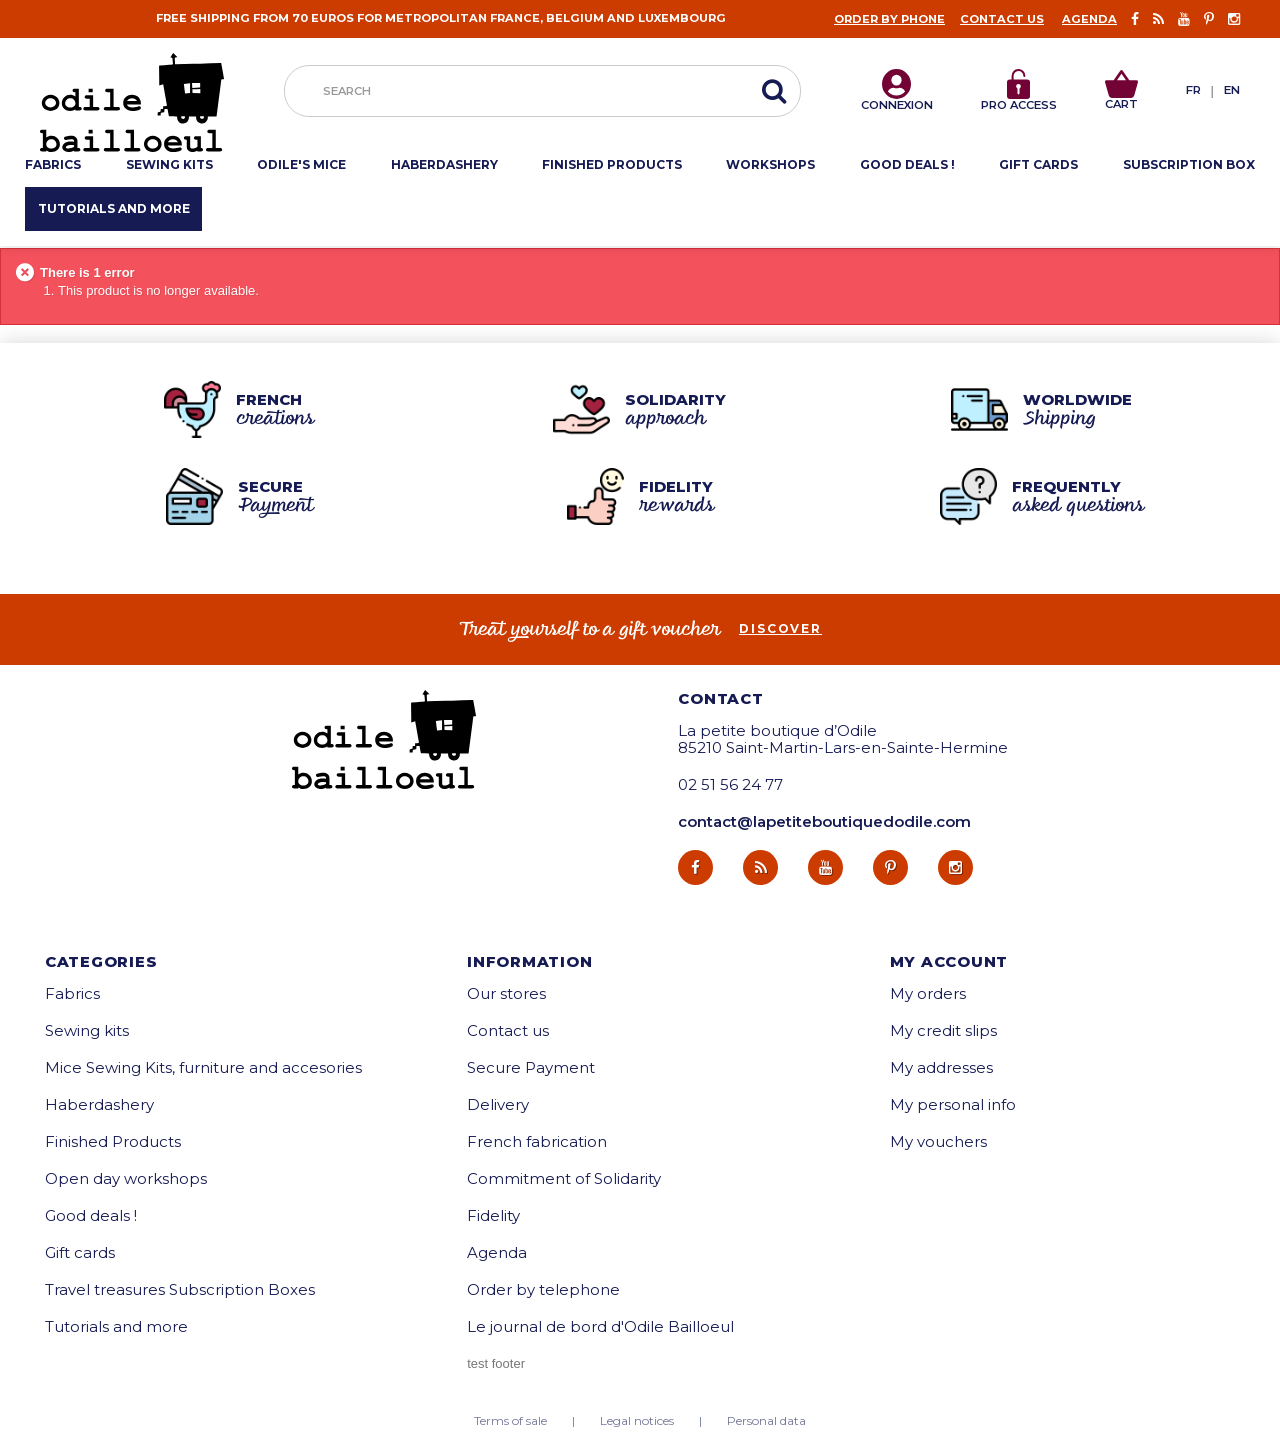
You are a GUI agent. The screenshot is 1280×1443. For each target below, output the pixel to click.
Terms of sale (510, 1421)
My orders (928, 993)
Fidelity (493, 1215)
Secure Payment (531, 1067)
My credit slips (943, 1030)
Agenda (1089, 19)
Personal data (766, 1421)
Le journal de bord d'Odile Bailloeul (600, 1326)
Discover (780, 629)
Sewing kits (87, 1030)
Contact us (1002, 19)
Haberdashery (99, 1104)
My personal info (953, 1104)
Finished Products (113, 1141)
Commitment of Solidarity (564, 1178)
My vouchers (938, 1141)
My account (949, 961)
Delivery (498, 1104)
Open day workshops (126, 1178)
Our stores (506, 993)
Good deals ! (91, 1215)
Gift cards (80, 1252)
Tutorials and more (116, 1326)
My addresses (941, 1067)
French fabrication (537, 1141)
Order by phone (889, 19)
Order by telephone (543, 1289)
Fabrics (72, 993)
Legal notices (637, 1421)
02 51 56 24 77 (730, 784)
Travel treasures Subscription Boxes (180, 1289)
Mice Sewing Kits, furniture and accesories (203, 1067)
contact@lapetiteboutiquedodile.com (824, 821)
